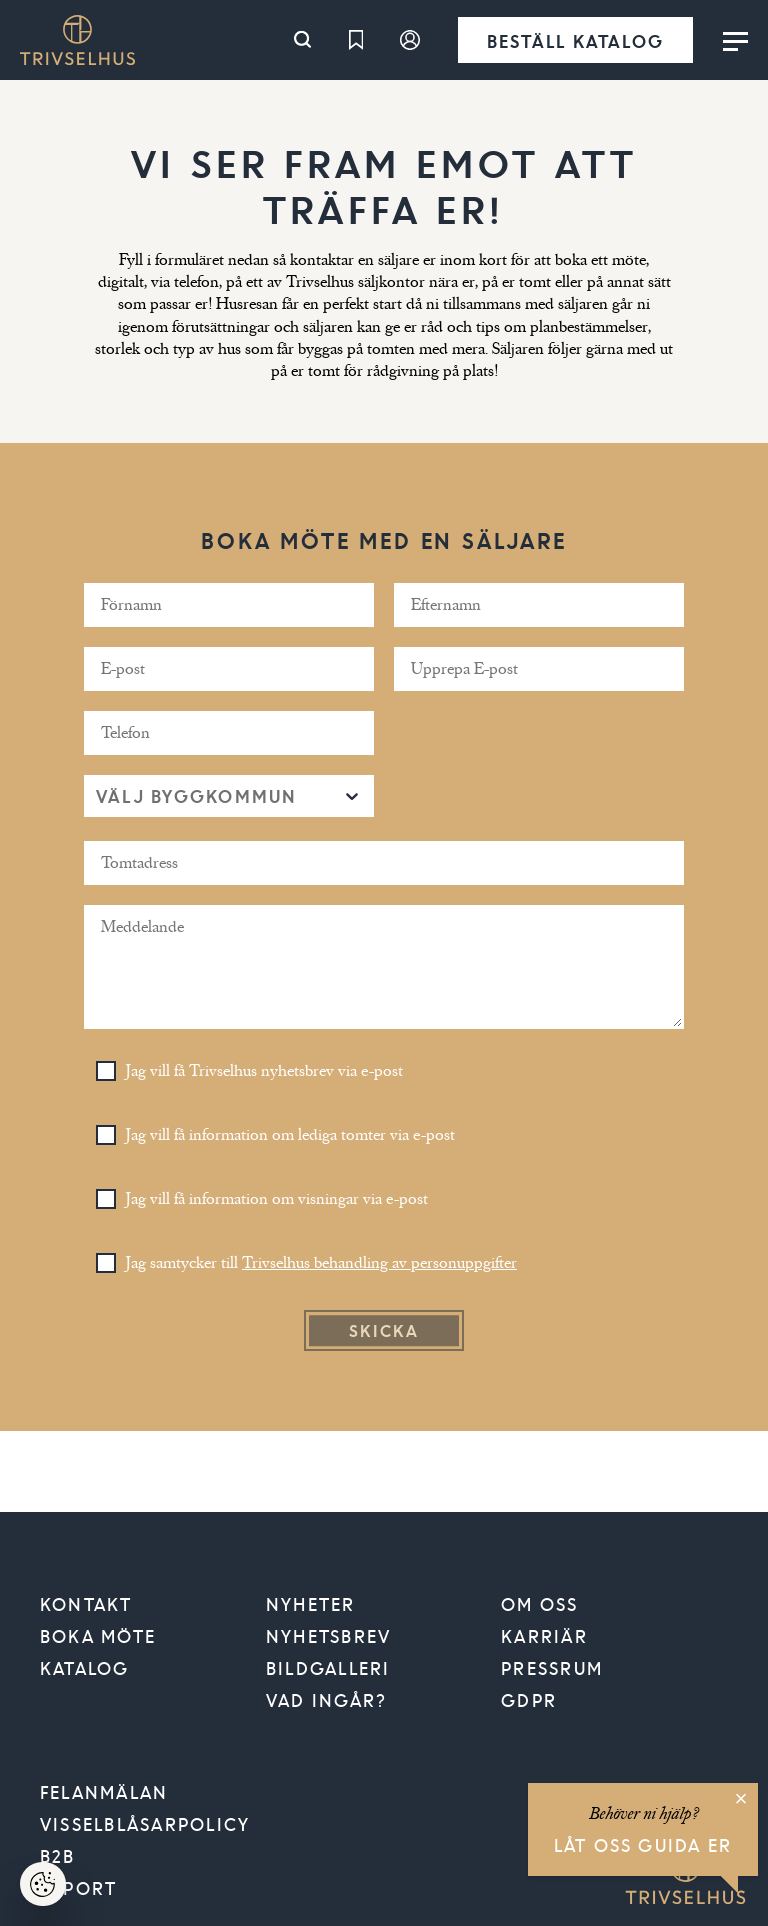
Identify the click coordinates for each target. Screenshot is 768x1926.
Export (78, 1888)
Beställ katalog (576, 40)
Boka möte (98, 1636)
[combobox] (99, 795)
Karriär (544, 1636)
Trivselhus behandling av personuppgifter (379, 1263)
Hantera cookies (54, 1890)
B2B (58, 1856)
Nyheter (311, 1604)
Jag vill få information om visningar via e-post (277, 1199)
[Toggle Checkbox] (106, 1071)
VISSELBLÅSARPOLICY (145, 1824)
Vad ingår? (326, 1700)
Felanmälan (104, 1792)
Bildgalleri (328, 1668)
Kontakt (86, 1604)
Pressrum (552, 1668)
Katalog (85, 1668)
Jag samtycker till (321, 1263)
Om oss (539, 1604)
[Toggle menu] (735, 40)
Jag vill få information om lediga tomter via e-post (290, 1135)
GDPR (529, 1700)
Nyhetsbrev (328, 1636)
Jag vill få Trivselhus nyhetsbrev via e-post (264, 1071)
